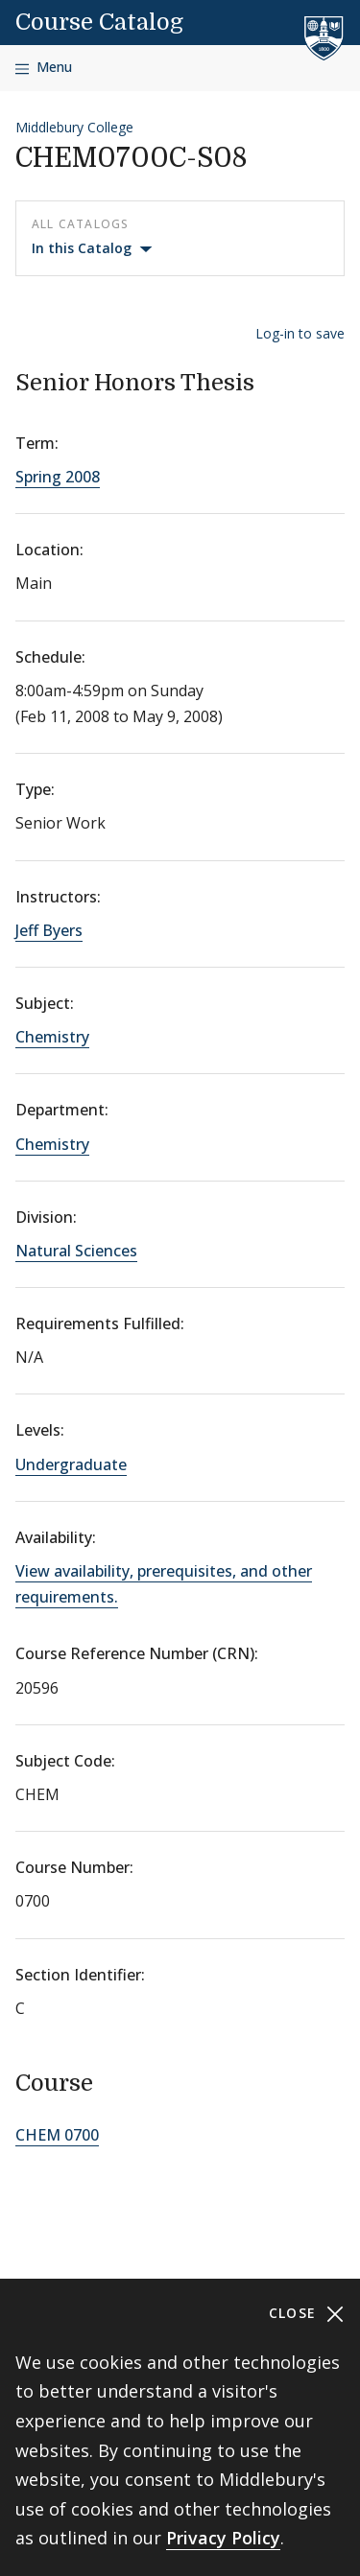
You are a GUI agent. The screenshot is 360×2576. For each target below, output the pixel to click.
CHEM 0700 (57, 2134)
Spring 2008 (57, 476)
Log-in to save (300, 333)
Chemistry (52, 1036)
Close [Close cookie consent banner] (307, 2314)
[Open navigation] (43, 67)
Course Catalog (99, 22)
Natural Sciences (76, 1250)
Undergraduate (71, 1464)
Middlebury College (74, 127)
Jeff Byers (49, 930)
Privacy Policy (223, 2537)
